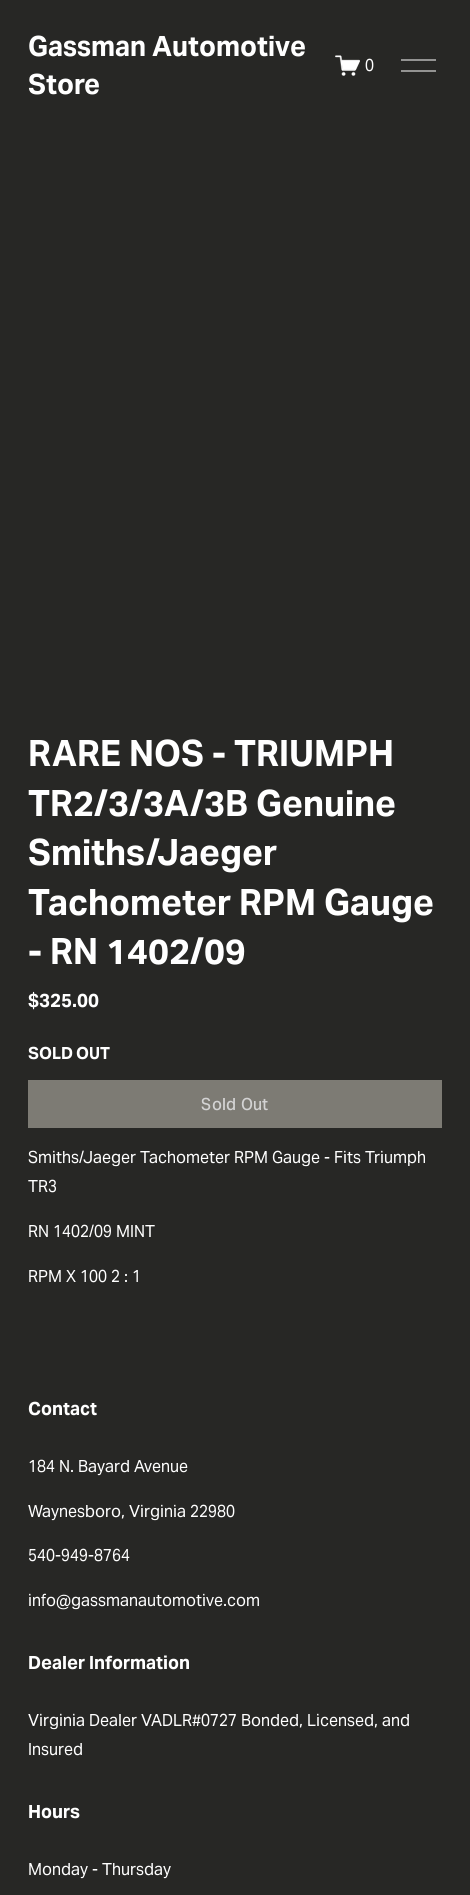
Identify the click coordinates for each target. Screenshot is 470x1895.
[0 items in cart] (354, 65)
